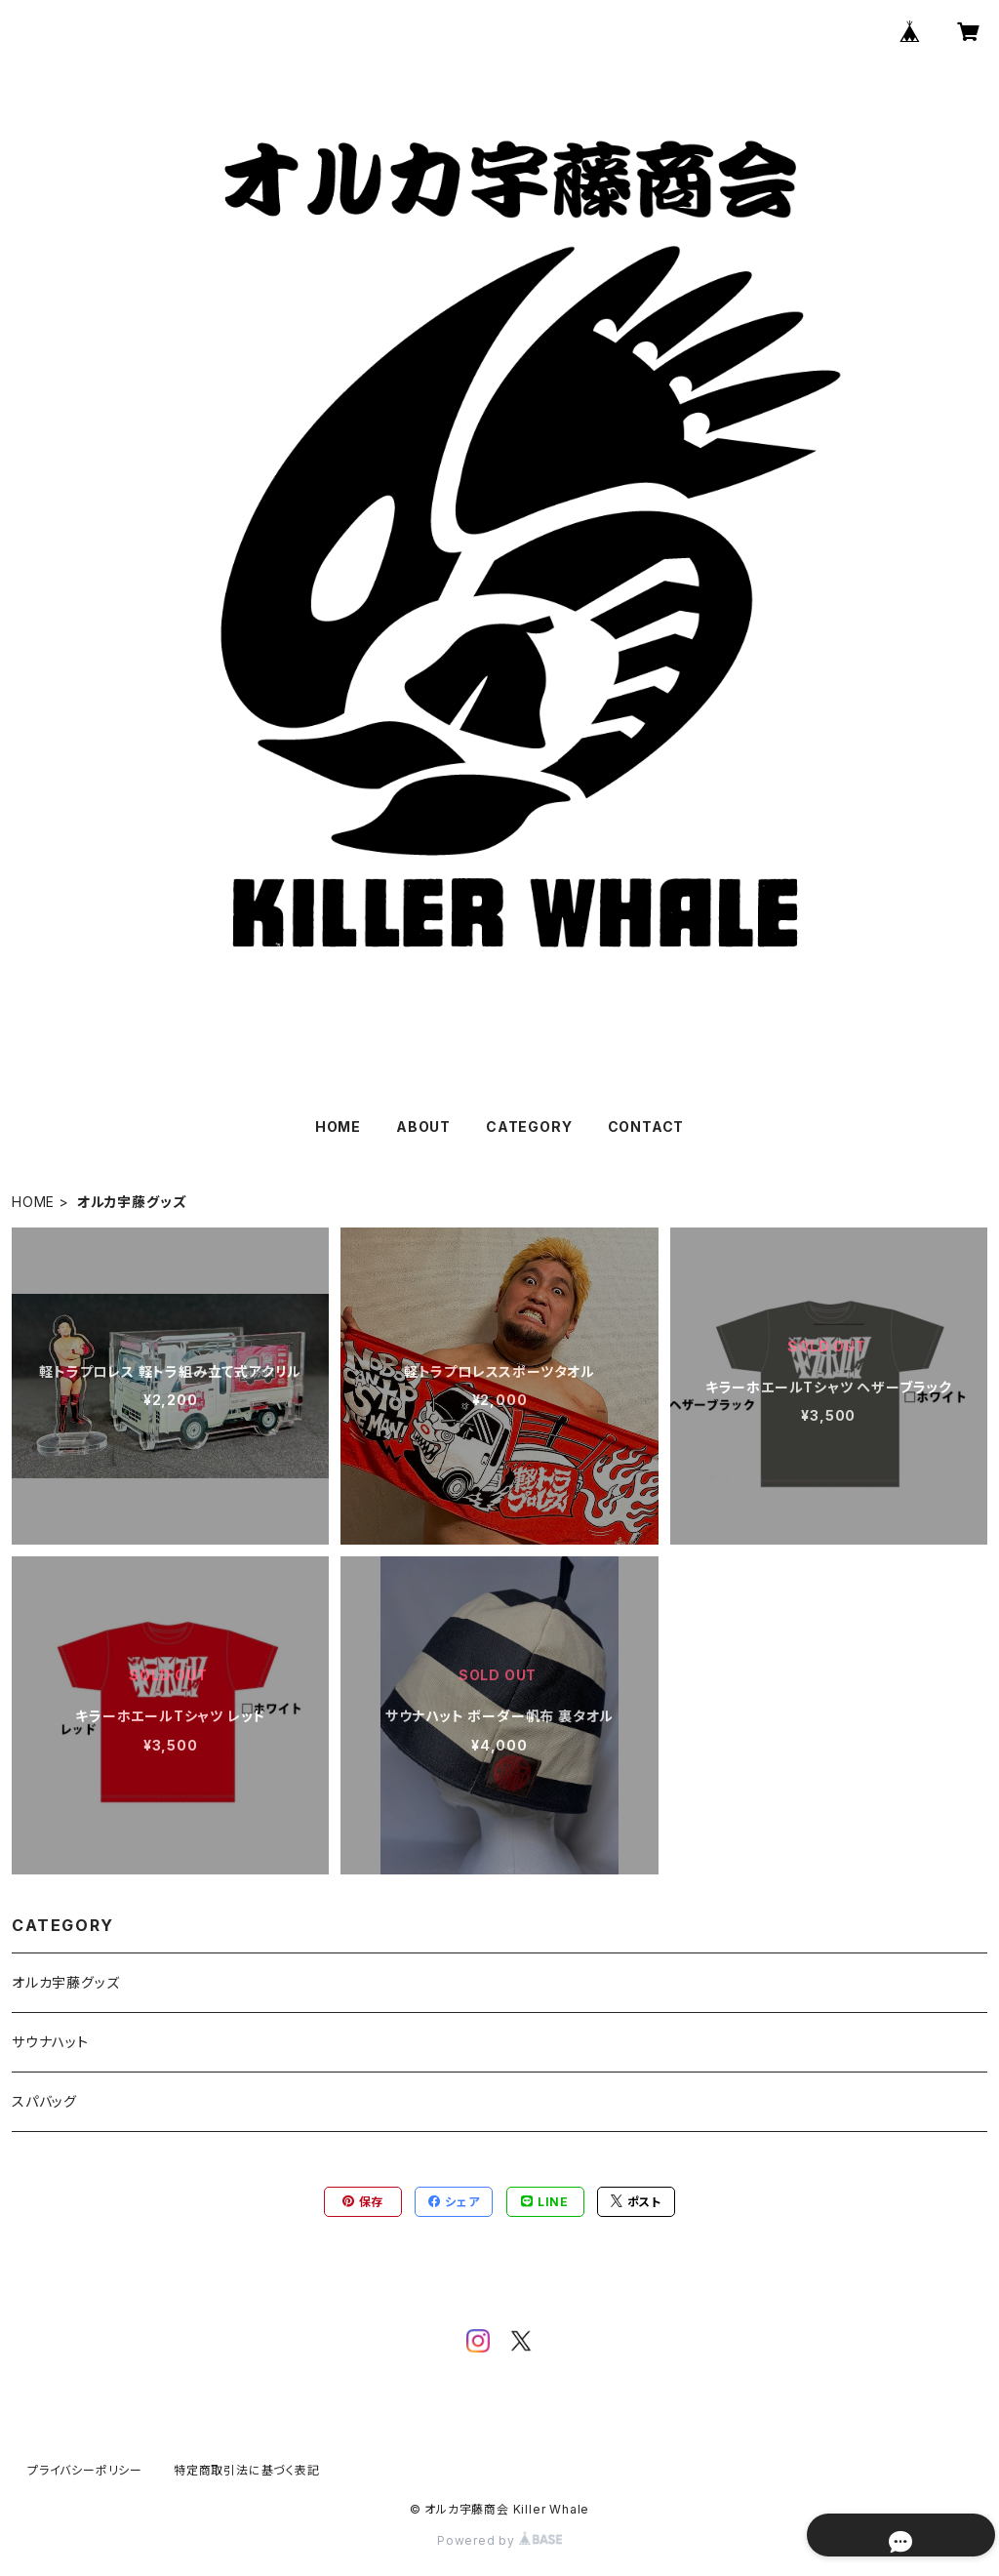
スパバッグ (44, 2101)
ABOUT (423, 1126)
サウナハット (50, 2041)
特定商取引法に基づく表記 (247, 2470)
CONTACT (646, 1126)
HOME (338, 1126)
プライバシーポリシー (84, 2470)
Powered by (499, 2540)
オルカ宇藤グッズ (65, 1982)
